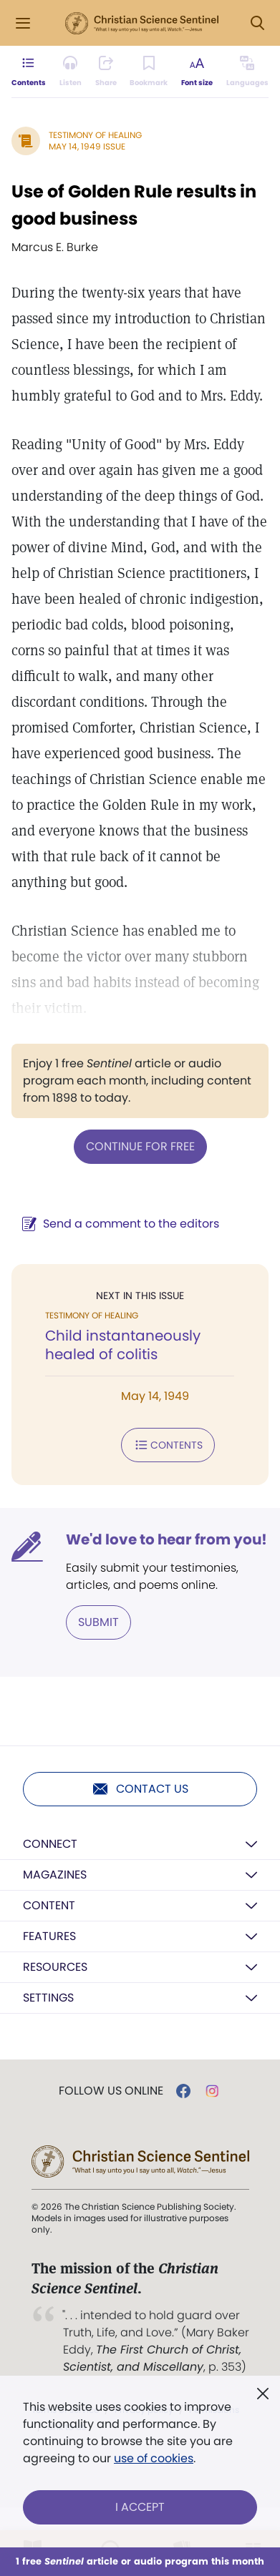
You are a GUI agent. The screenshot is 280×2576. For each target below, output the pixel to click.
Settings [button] (48, 1997)
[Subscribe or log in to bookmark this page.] (149, 71)
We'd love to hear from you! (166, 1539)
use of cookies (153, 2458)
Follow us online (111, 2091)
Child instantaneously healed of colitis (123, 1345)
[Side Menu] (23, 23)
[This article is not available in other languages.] (247, 71)
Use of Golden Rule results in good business (133, 205)
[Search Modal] (257, 23)
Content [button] (49, 1905)
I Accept (140, 2507)
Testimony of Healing (95, 135)
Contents (168, 1445)
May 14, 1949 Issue (87, 146)
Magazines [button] (55, 1874)
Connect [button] (50, 1844)
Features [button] (49, 1936)
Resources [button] (55, 1967)
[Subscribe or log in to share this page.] (106, 71)
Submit (98, 1622)
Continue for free (140, 1146)
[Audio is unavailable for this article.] (70, 71)
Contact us (140, 1789)
